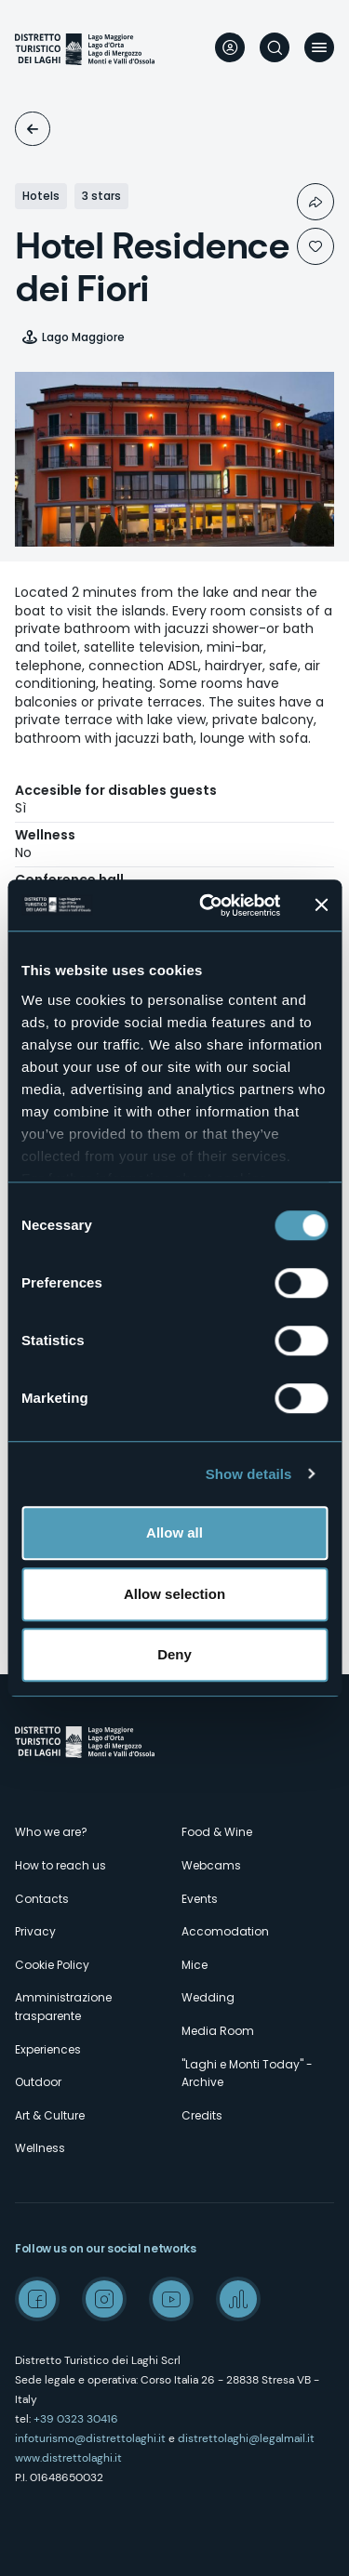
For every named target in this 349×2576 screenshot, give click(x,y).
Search (274, 47)
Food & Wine (216, 1832)
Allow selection (174, 1594)
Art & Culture (50, 2115)
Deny (174, 1654)
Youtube (171, 2299)
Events (199, 1899)
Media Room (217, 2031)
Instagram (104, 2299)
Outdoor (38, 2082)
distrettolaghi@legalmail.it (246, 2438)
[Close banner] (321, 905)
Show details (249, 1474)
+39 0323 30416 (76, 2418)
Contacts (42, 1899)
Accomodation (32, 129)
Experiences (48, 2049)
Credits (201, 2115)
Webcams (211, 1865)
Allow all (174, 1532)
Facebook (37, 2299)
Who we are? (51, 1832)
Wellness (40, 2148)
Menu (319, 47)
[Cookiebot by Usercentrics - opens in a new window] (208, 905)
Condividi (315, 201)
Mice (194, 1965)
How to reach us (60, 1865)
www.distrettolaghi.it (68, 2458)
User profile (230, 47)
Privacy (35, 1931)
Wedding (208, 1997)
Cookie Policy (52, 1965)
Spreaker (238, 2299)
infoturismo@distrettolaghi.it (90, 2438)
